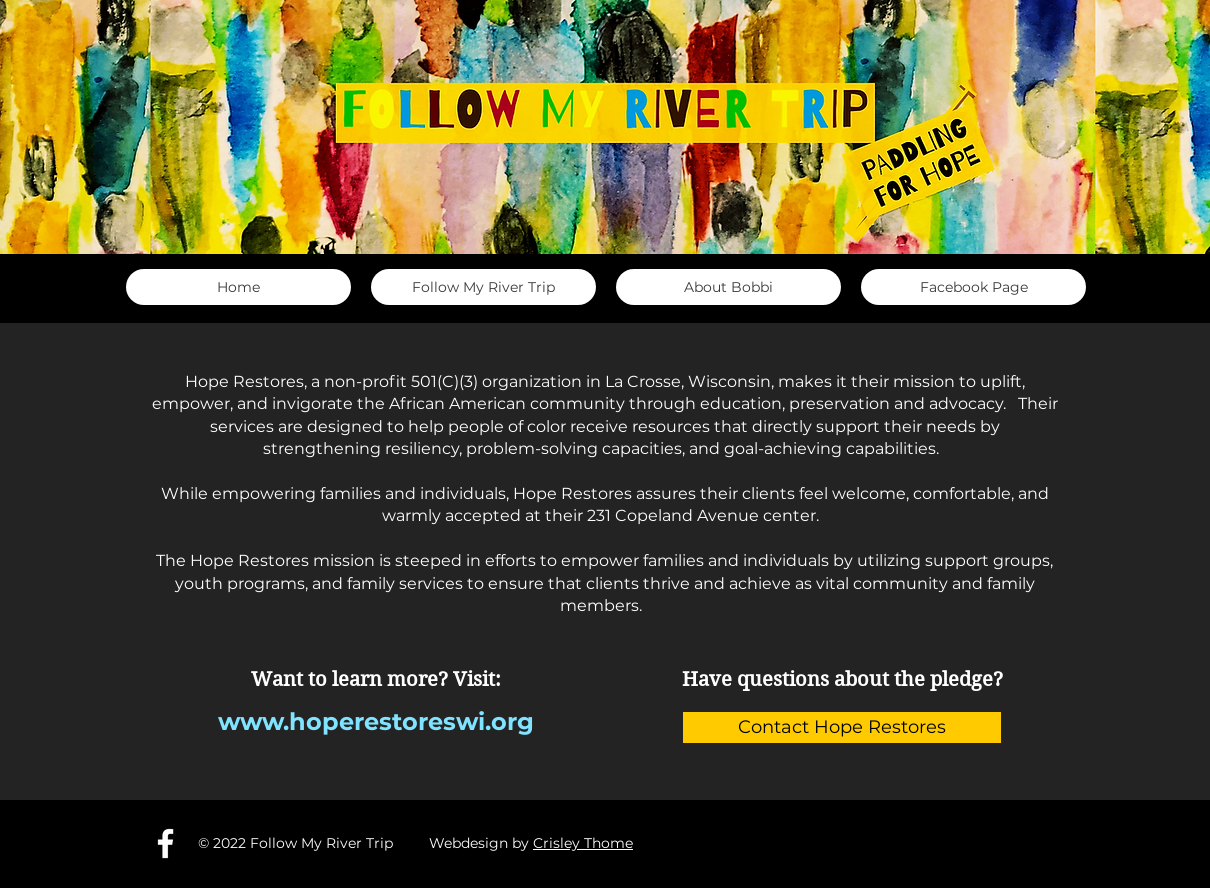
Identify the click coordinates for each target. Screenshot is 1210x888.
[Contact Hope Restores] (842, 727)
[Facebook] (165, 843)
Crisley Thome (583, 843)
